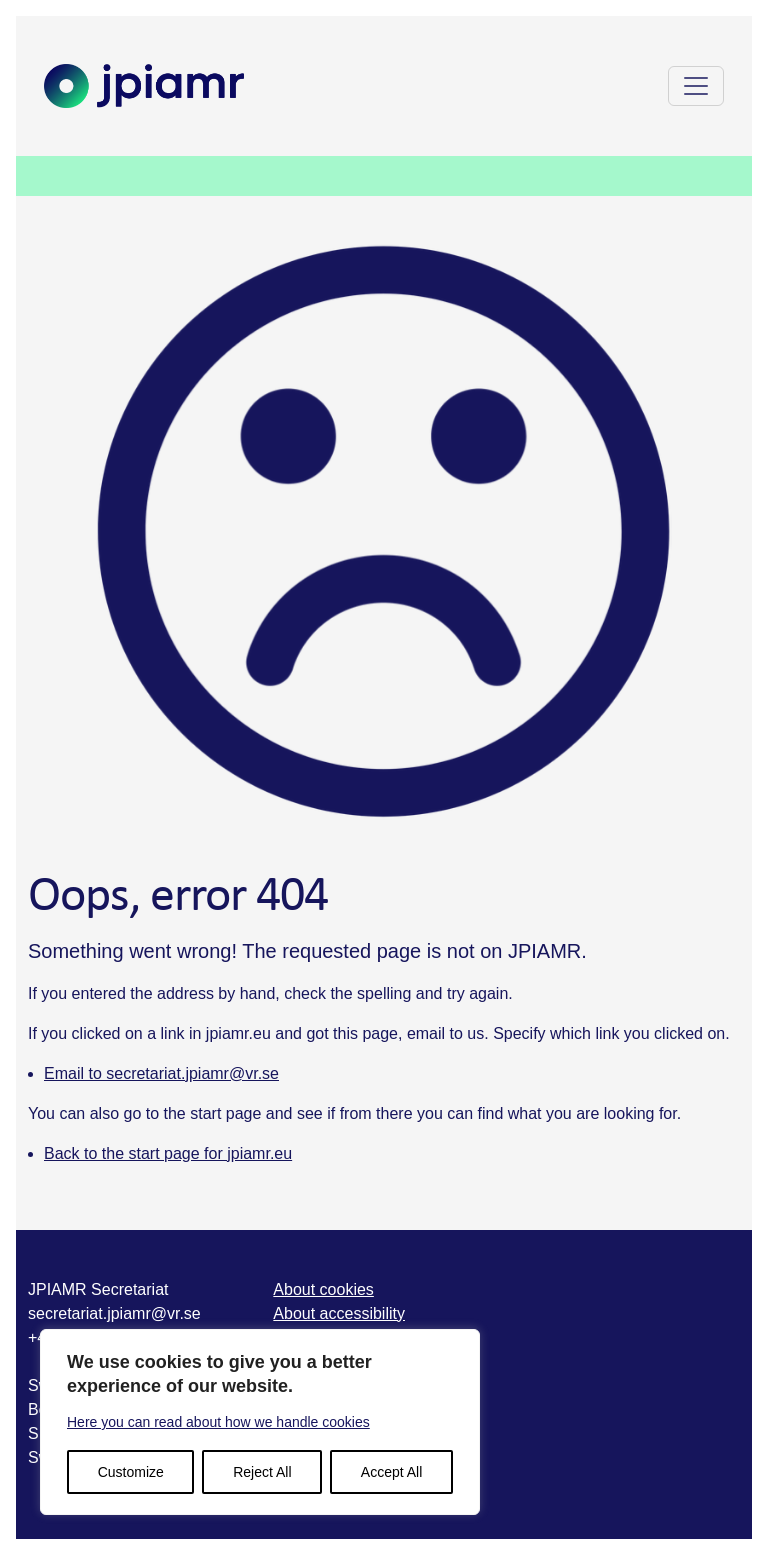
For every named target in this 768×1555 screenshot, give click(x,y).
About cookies (323, 1289)
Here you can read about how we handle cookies (218, 1422)
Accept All (391, 1472)
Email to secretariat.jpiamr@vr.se (161, 1073)
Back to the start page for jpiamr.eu (168, 1153)
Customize (131, 1472)
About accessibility (339, 1313)
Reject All (262, 1472)
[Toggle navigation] (696, 86)
